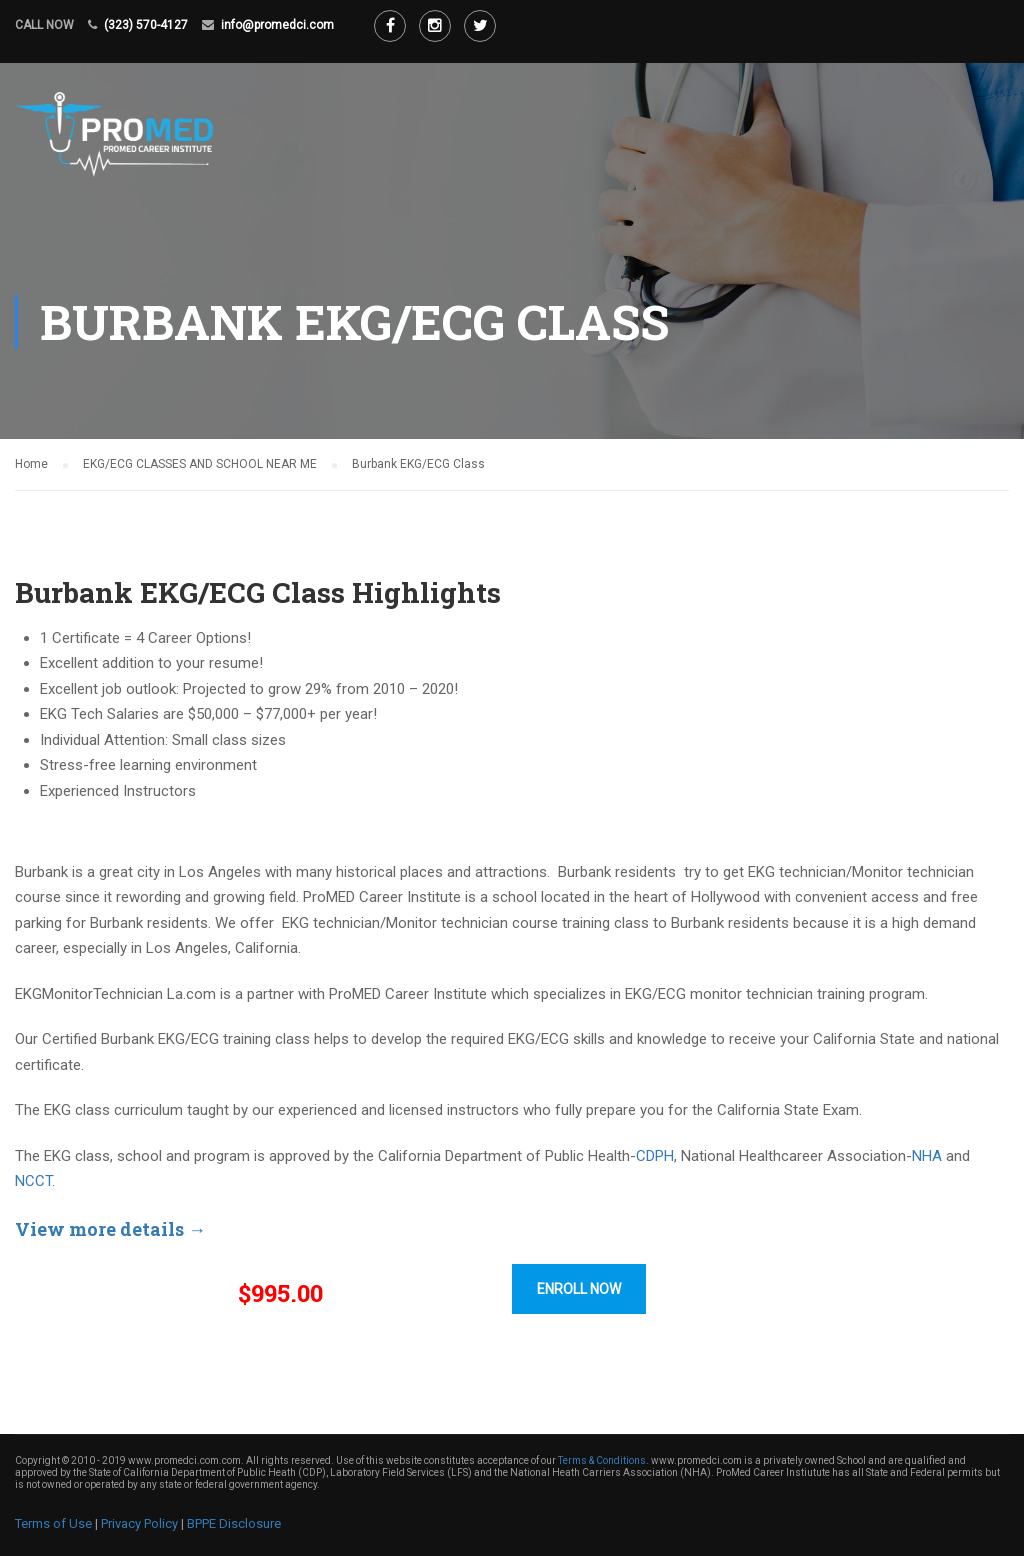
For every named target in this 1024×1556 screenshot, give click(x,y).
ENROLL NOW (579, 1289)
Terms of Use (53, 1523)
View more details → (110, 1229)
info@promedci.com (277, 25)
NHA (927, 1156)
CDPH (655, 1156)
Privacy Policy (139, 1523)
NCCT (33, 1181)
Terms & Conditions (602, 1460)
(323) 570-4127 (146, 25)
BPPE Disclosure (234, 1523)
